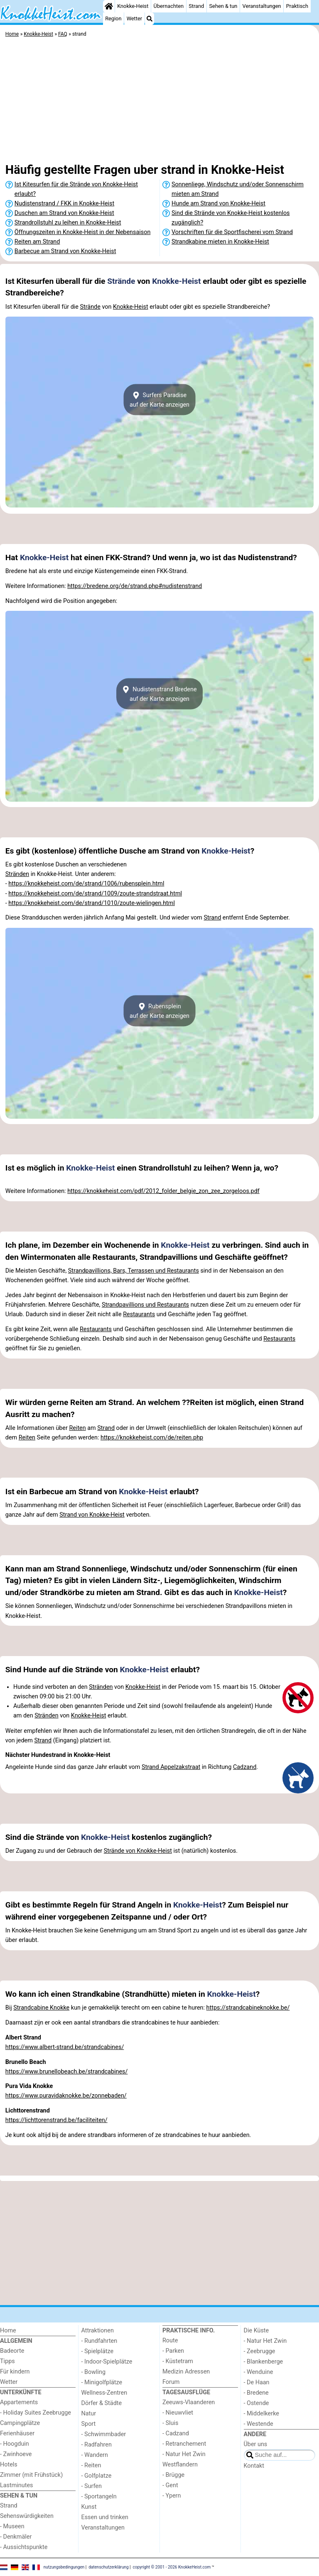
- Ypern (171, 2495)
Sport (88, 2423)
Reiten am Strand (37, 241)
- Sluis (170, 2423)
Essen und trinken (105, 2517)
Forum (170, 2382)
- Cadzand (175, 2433)
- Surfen (91, 2486)
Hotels (8, 2464)
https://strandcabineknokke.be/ (248, 2007)
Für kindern (15, 2371)
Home (8, 2330)
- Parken (173, 2350)
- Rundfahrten (99, 2340)
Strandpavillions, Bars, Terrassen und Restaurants (133, 1270)
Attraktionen (97, 2330)
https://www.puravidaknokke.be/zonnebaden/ (66, 2095)
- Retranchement (184, 2443)
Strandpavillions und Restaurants (145, 1304)
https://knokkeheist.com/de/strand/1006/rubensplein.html (86, 883)
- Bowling (93, 2372)
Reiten (77, 1428)
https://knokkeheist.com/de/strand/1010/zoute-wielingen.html (91, 903)
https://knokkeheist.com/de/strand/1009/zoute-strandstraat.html (95, 893)
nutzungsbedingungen (64, 2566)
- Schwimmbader (103, 2434)
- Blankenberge (263, 2361)
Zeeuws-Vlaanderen (188, 2402)
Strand (196, 6)
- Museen (12, 2526)
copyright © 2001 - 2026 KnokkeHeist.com (172, 2566)
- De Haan (257, 2382)
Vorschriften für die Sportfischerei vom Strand (232, 232)
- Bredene (256, 2392)
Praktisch (297, 6)
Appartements (19, 2402)
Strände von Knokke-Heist (138, 1850)
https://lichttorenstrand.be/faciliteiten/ (56, 2120)
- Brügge (173, 2474)
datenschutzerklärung (108, 2566)
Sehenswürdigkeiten (27, 2516)
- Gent (170, 2485)
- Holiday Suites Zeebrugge (35, 2412)
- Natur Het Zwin (184, 2454)
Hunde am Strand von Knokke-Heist (218, 203)
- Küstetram (177, 2361)
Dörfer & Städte (101, 2403)
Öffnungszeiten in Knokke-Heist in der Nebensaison (83, 232)
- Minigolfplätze (102, 2382)
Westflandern (180, 2464)
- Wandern (94, 2455)
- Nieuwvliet (177, 2412)
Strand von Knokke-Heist (92, 1514)
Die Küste (256, 2330)
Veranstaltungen (262, 6)
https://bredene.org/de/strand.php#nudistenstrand (134, 586)
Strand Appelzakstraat (171, 1767)
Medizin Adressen (186, 2371)
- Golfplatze (96, 2475)
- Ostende (256, 2403)
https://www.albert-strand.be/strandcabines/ (64, 2047)
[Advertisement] (159, 102)
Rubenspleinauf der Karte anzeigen (159, 1011)
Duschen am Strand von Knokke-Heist (64, 213)
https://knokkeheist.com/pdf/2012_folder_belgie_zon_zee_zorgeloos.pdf (163, 1191)
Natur (88, 2413)
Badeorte (12, 2350)
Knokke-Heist (132, 6)
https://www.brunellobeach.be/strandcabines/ (66, 2071)
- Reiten (91, 2465)
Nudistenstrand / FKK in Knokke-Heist (64, 203)
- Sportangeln (99, 2496)
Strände (121, 281)
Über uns (255, 2444)
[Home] (109, 6)
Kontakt (254, 2465)
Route (170, 2340)
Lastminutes (16, 2485)
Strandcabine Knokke (41, 2007)
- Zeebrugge (259, 2351)
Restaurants (139, 1314)
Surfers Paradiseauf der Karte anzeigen (159, 399)
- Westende (258, 2423)
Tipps (7, 2361)
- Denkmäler (16, 2536)
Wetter (134, 18)
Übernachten (169, 6)
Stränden (17, 874)
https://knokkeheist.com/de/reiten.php (152, 1437)
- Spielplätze (97, 2351)
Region (113, 18)
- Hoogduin (14, 2443)
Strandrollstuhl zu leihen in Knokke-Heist (68, 222)
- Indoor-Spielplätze (107, 2361)
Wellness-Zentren (104, 2392)
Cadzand (244, 1767)
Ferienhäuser (17, 2433)
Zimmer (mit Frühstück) (31, 2474)
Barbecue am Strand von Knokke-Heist (65, 251)
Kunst (89, 2506)
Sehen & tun (223, 6)
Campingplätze (20, 2423)
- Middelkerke (261, 2413)
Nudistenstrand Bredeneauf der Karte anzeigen (159, 693)
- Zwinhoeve (16, 2454)
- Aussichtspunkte (23, 2547)
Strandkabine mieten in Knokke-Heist (220, 241)
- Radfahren (96, 2444)
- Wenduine (258, 2372)
